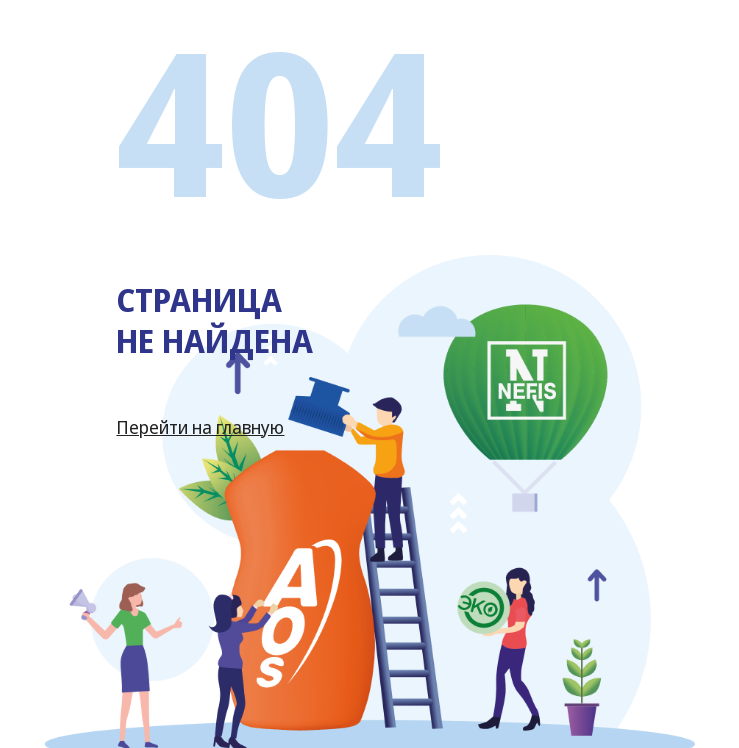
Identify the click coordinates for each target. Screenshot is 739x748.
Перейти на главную (200, 427)
